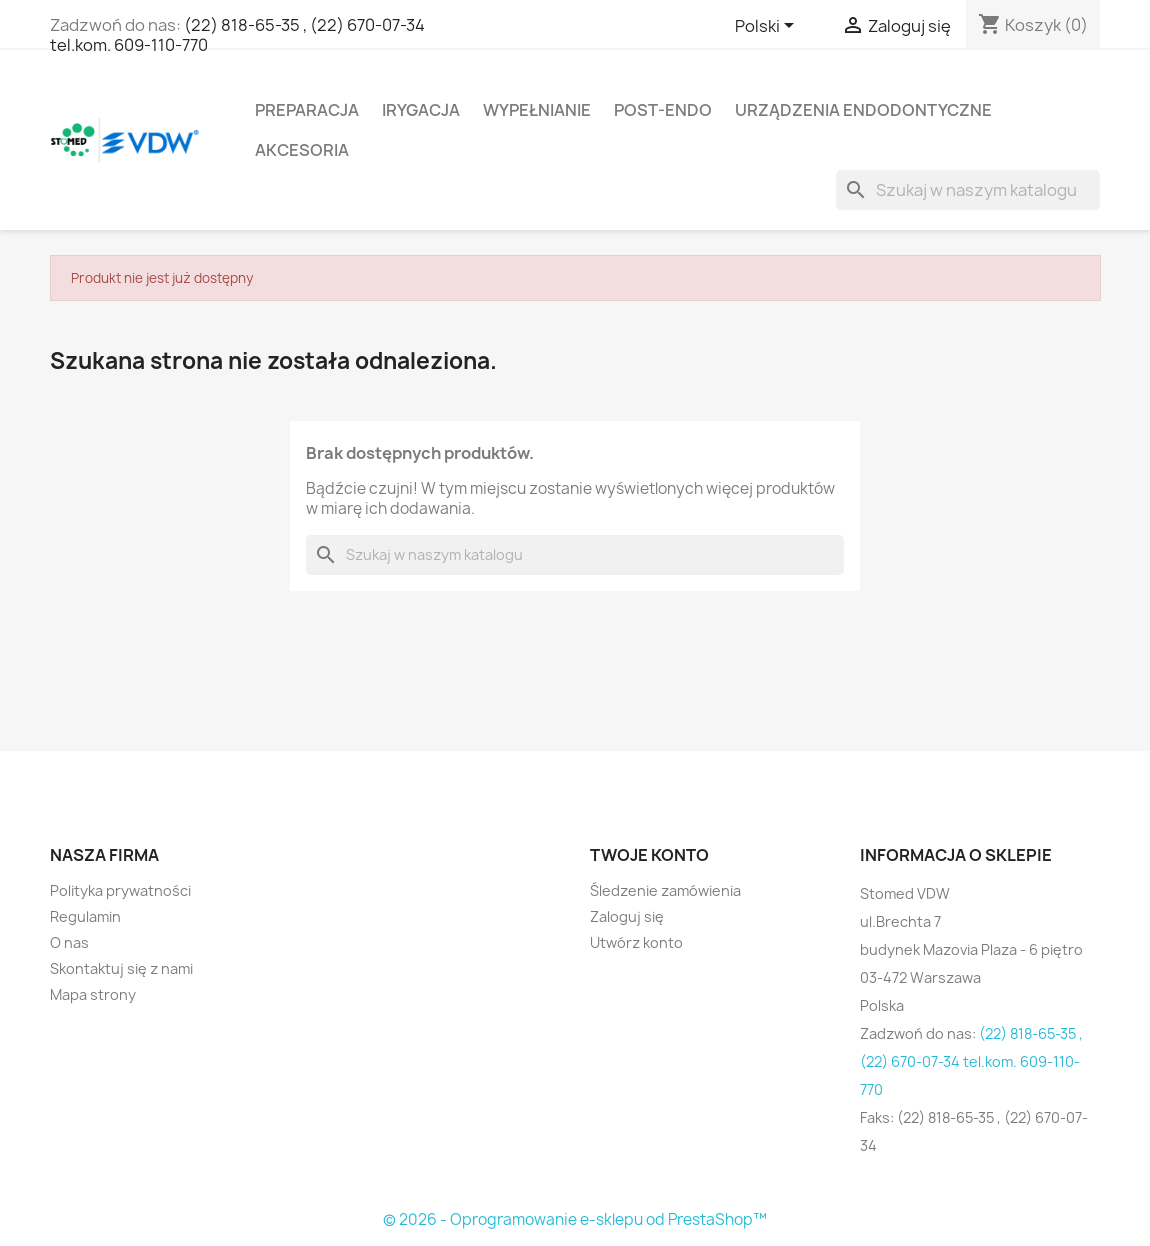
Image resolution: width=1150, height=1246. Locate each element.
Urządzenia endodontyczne (863, 110)
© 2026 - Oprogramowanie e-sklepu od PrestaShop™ (575, 1219)
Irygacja (421, 110)
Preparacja (307, 110)
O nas (69, 942)
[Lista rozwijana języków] (768, 27)
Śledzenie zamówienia (665, 890)
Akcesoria (302, 150)
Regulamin (85, 916)
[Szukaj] (968, 190)
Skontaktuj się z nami (121, 968)
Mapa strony (93, 994)
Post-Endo (663, 110)
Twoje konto (649, 855)
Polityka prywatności (120, 890)
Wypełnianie (537, 110)
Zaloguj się (627, 916)
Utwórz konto (636, 942)
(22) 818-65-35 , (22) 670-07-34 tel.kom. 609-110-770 (237, 35)
